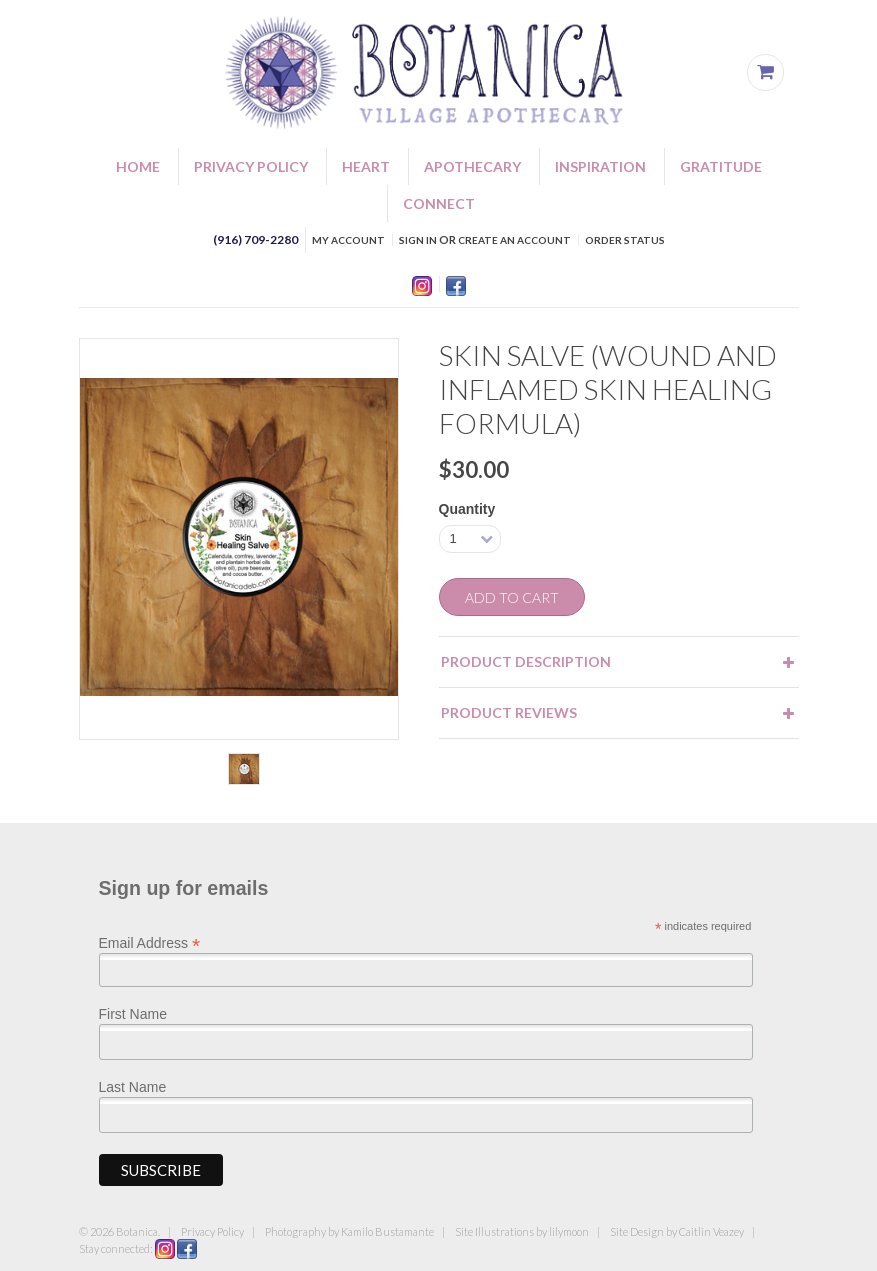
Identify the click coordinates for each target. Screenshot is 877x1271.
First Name (133, 1014)
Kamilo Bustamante (387, 1231)
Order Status (625, 240)
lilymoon (569, 1231)
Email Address (150, 942)
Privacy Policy (212, 1231)
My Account (348, 240)
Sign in (418, 240)
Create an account (514, 240)
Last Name (133, 1087)
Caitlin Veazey (711, 1231)
